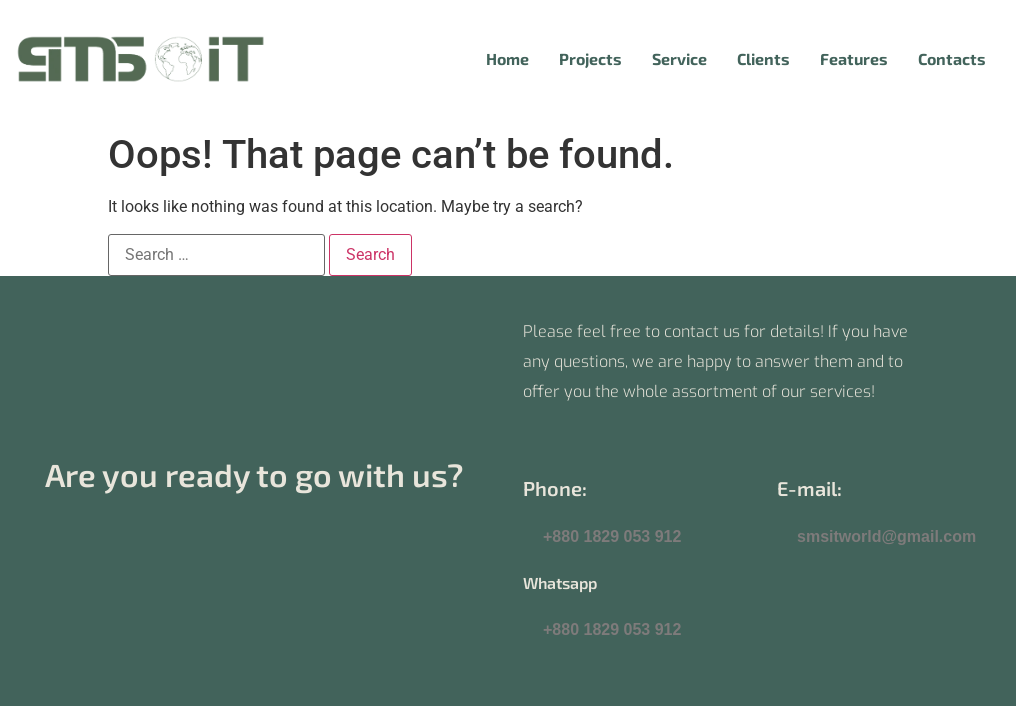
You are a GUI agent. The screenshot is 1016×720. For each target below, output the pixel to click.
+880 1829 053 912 (612, 536)
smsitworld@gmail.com (886, 536)
